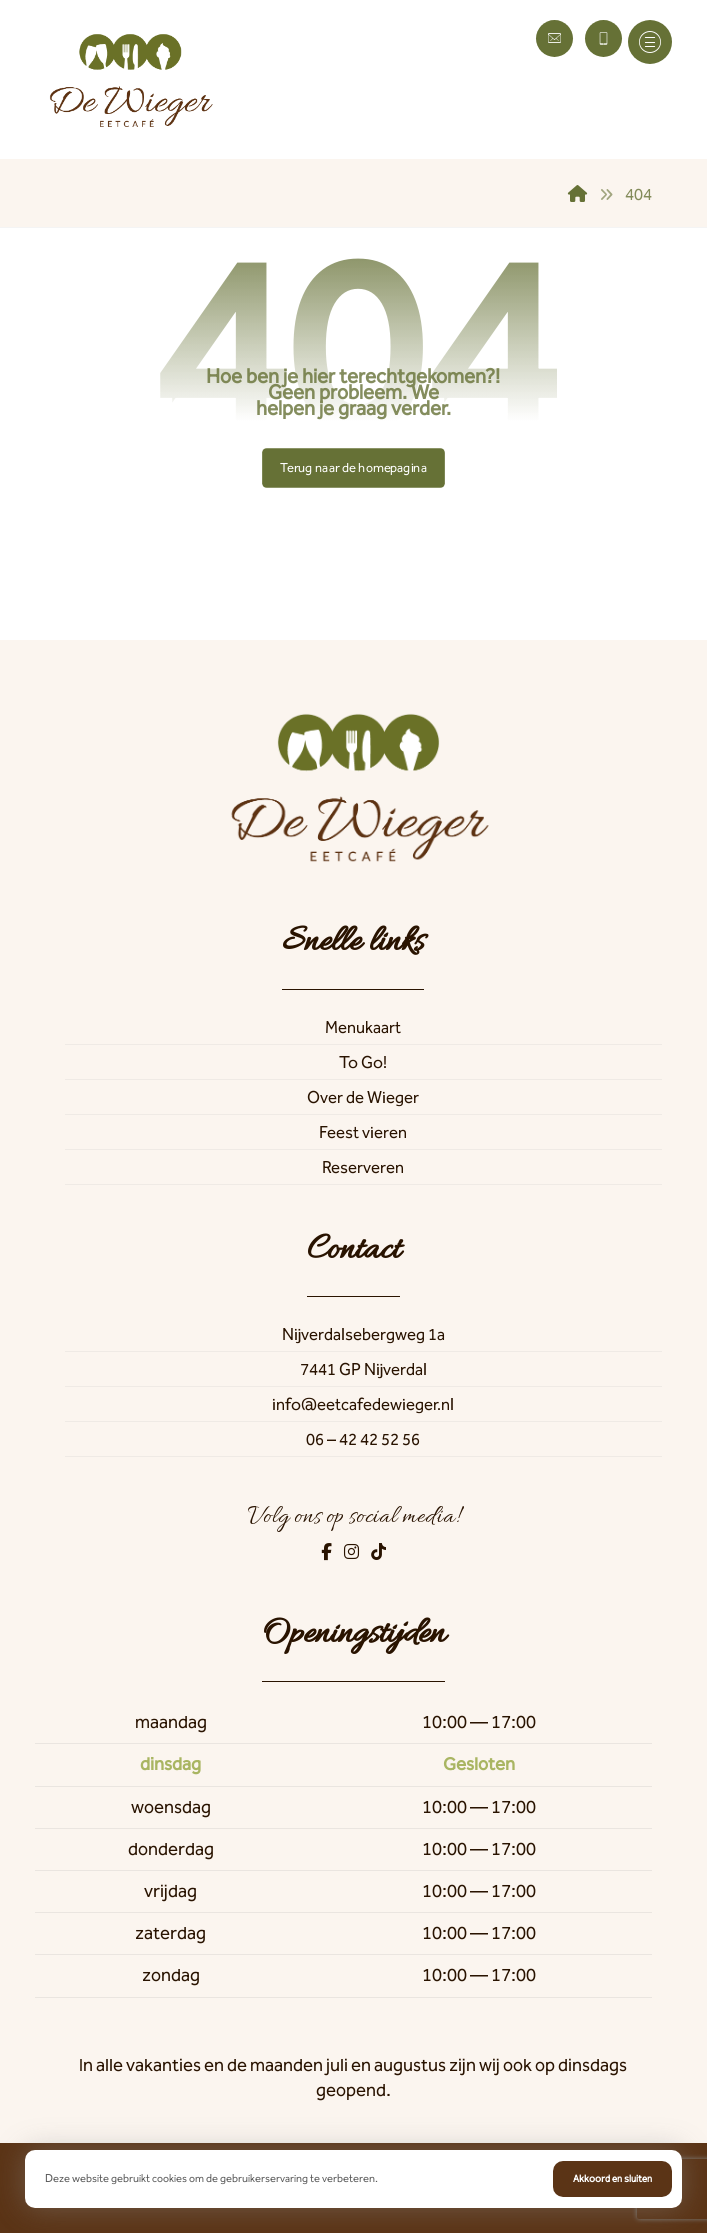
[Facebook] (328, 1552)
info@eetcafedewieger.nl (363, 1404)
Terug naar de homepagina (353, 467)
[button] (650, 42)
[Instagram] (353, 1552)
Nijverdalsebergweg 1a (363, 1334)
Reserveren (363, 1167)
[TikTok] (378, 1552)
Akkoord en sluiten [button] (612, 2179)
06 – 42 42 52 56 (363, 1439)
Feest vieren (363, 1132)
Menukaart (363, 1027)
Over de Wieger (363, 1097)
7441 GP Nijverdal (363, 1369)
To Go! (363, 1062)
